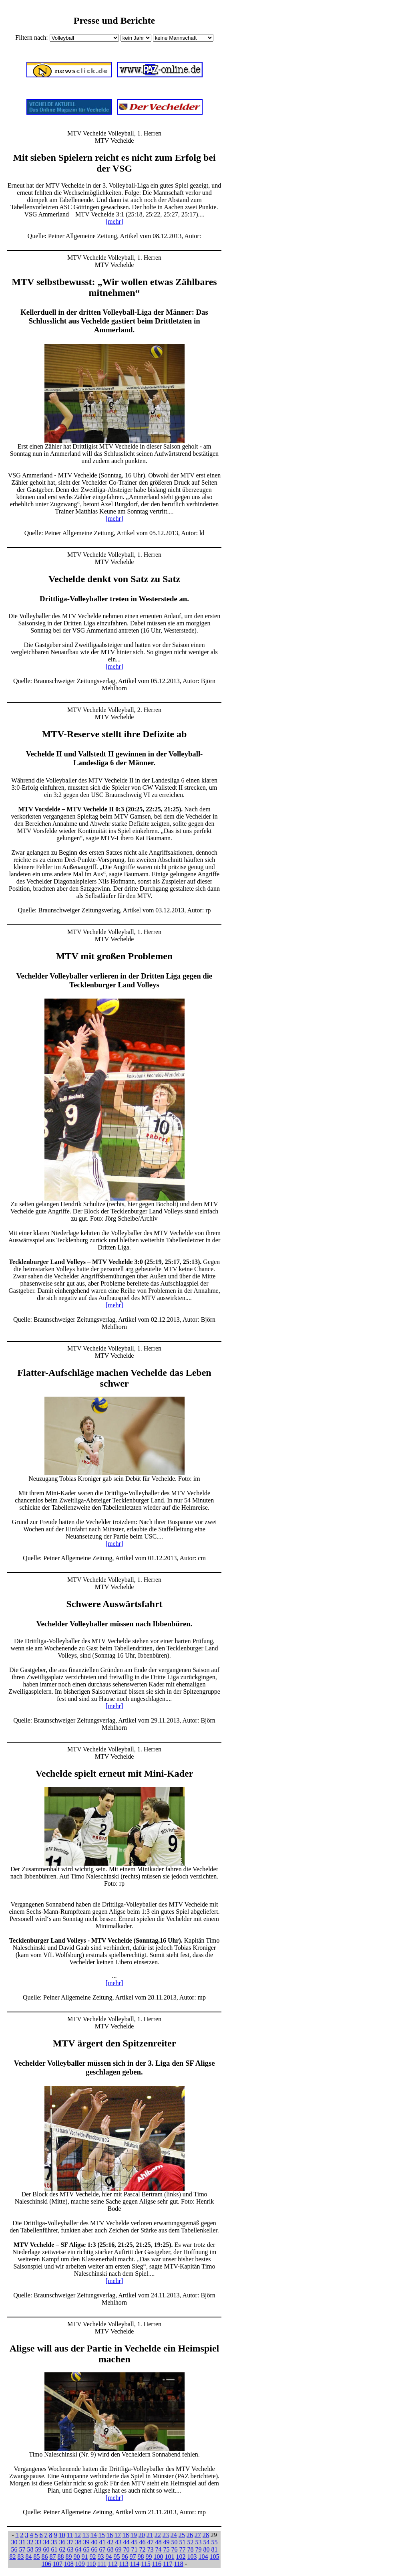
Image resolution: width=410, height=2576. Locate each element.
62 (62, 2549)
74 (158, 2549)
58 (30, 2549)
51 (182, 2542)
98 (141, 2556)
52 (190, 2542)
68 (110, 2549)
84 (29, 2556)
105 (214, 2556)
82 (13, 2556)
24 (174, 2535)
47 (150, 2542)
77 (182, 2549)
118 (178, 2563)
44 (126, 2542)
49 (166, 2542)
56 (14, 2549)
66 (94, 2549)
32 (30, 2542)
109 (80, 2563)
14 (93, 2535)
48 (158, 2542)
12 (77, 2535)
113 (123, 2563)
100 (158, 2556)
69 (118, 2549)
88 (61, 2556)
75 (166, 2549)
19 (134, 2535)
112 (112, 2563)
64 (78, 2549)
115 (145, 2563)
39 (86, 2542)
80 (206, 2549)
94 (109, 2556)
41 (102, 2542)
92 (93, 2556)
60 (46, 2549)
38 (78, 2542)
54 (206, 2542)
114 (134, 2563)
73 (150, 2549)
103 (192, 2556)
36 (62, 2542)
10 (61, 2535)
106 (46, 2563)
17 (118, 2535)
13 (85, 2535)
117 (167, 2563)
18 (126, 2535)
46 (142, 2542)
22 (158, 2535)
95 (117, 2556)
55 (214, 2542)
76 (174, 2549)
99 (149, 2556)
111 (102, 2563)
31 (22, 2542)
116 (156, 2563)
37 (70, 2542)
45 (134, 2542)
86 (45, 2556)
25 (182, 2535)
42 (110, 2542)
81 (214, 2549)
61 (54, 2549)
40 (94, 2542)
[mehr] (114, 221)
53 (198, 2542)
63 (70, 2549)
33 (38, 2542)
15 (101, 2535)
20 (142, 2535)
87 (53, 2556)
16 (110, 2535)
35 (54, 2542)
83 (21, 2556)
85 (37, 2556)
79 (198, 2549)
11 (69, 2535)
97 (133, 2556)
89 (69, 2556)
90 (77, 2556)
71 (134, 2549)
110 (91, 2563)
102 (181, 2556)
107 (57, 2563)
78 (190, 2549)
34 (46, 2542)
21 (150, 2535)
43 (118, 2542)
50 (174, 2542)
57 (22, 2549)
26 (190, 2535)
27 (198, 2535)
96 (125, 2556)
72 (142, 2549)
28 (206, 2535)
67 (102, 2549)
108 (69, 2563)
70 (126, 2549)
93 (101, 2556)
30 (14, 2542)
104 (203, 2556)
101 (170, 2556)
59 (38, 2549)
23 (166, 2535)
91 (85, 2556)
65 (86, 2549)
